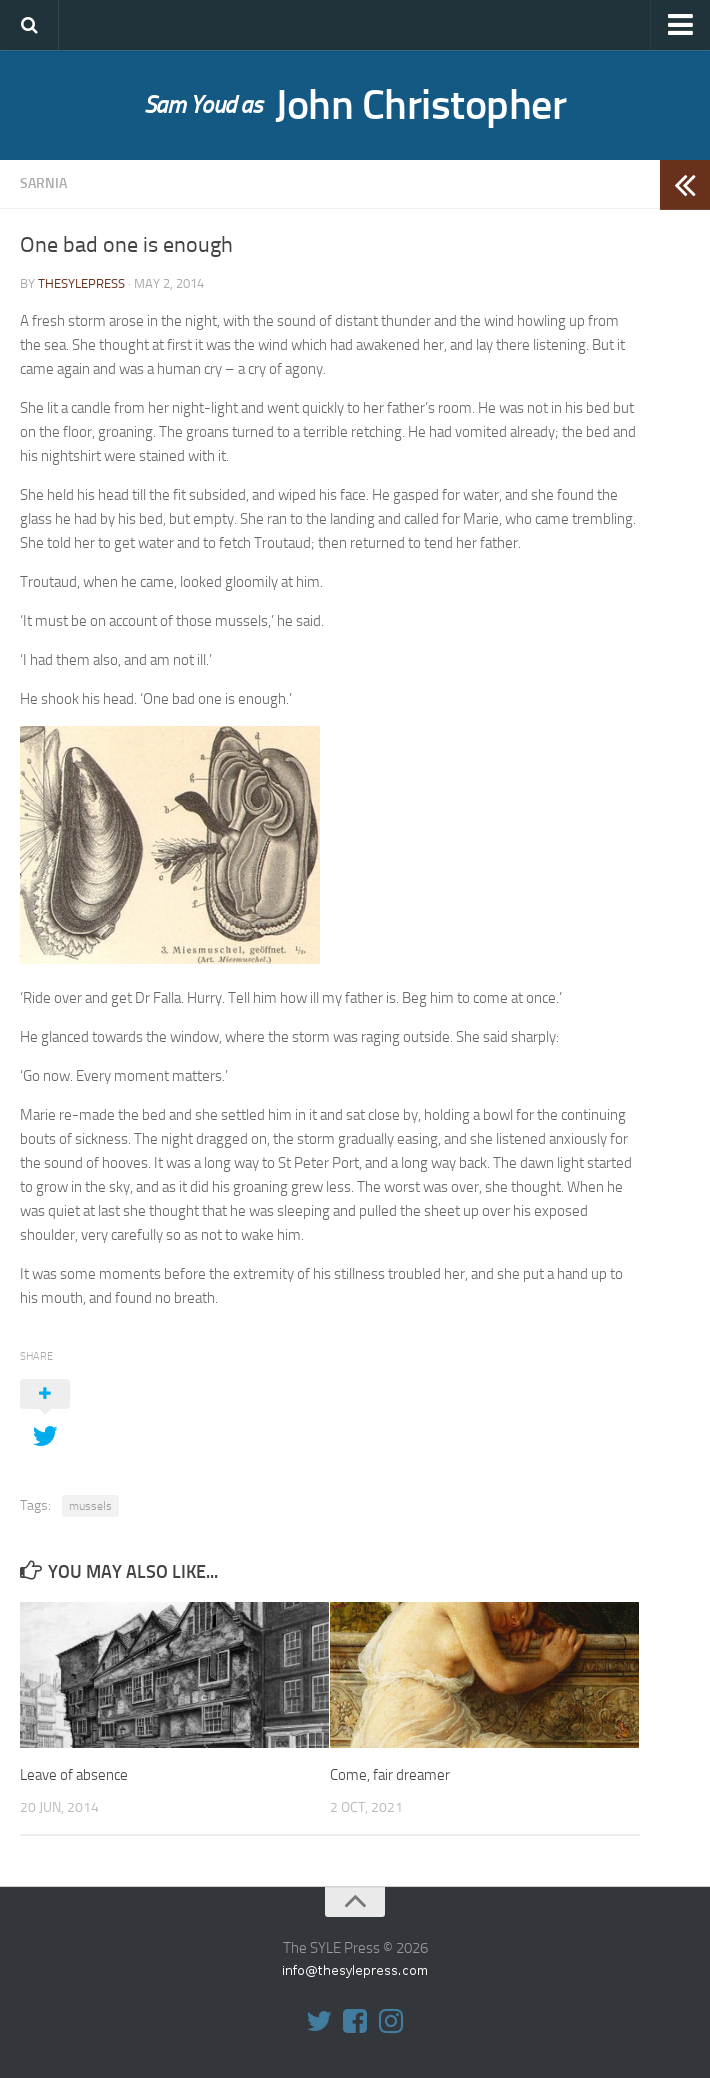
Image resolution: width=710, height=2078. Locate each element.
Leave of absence (74, 1775)
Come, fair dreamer (390, 1775)
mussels (90, 1506)
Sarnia (43, 183)
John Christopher (355, 105)
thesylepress (81, 283)
